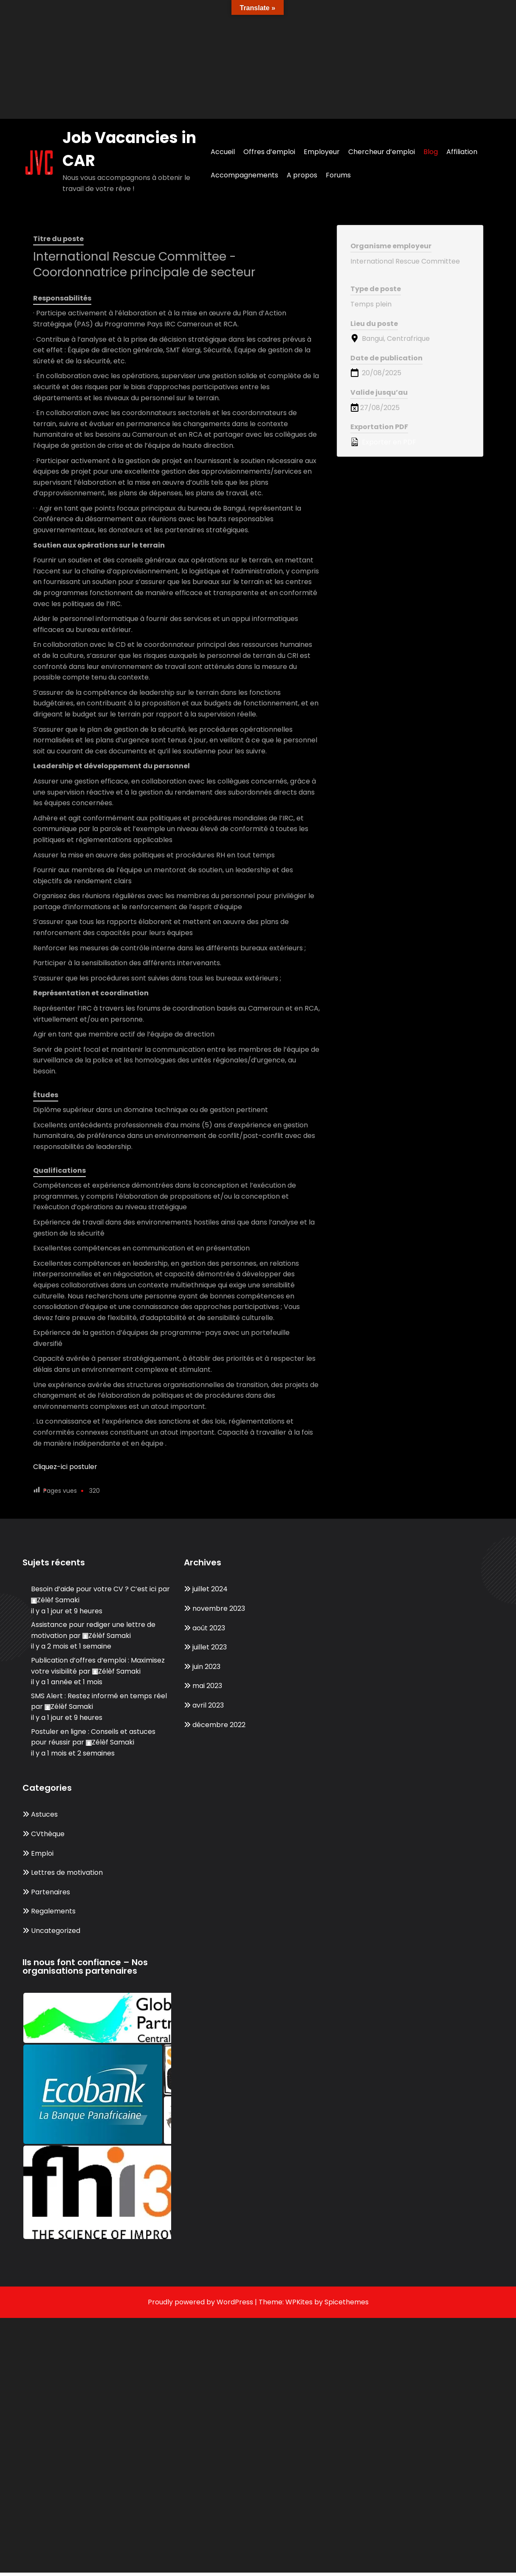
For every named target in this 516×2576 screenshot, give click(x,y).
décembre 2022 (218, 1725)
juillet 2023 (209, 1647)
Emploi (42, 1853)
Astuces (44, 1814)
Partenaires (50, 1892)
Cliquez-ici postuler (65, 1467)
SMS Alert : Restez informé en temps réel (99, 1696)
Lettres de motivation (67, 1872)
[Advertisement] (255, 59)
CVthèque (48, 1834)
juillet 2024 (210, 1589)
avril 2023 (208, 1705)
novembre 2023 (218, 1608)
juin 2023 (206, 1666)
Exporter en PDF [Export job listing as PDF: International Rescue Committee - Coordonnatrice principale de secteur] (383, 442)
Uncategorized (55, 1931)
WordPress (235, 2302)
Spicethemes (346, 2302)
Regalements (53, 1911)
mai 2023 (207, 1686)
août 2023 (208, 1628)
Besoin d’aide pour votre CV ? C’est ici (93, 1589)
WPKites (299, 2302)
